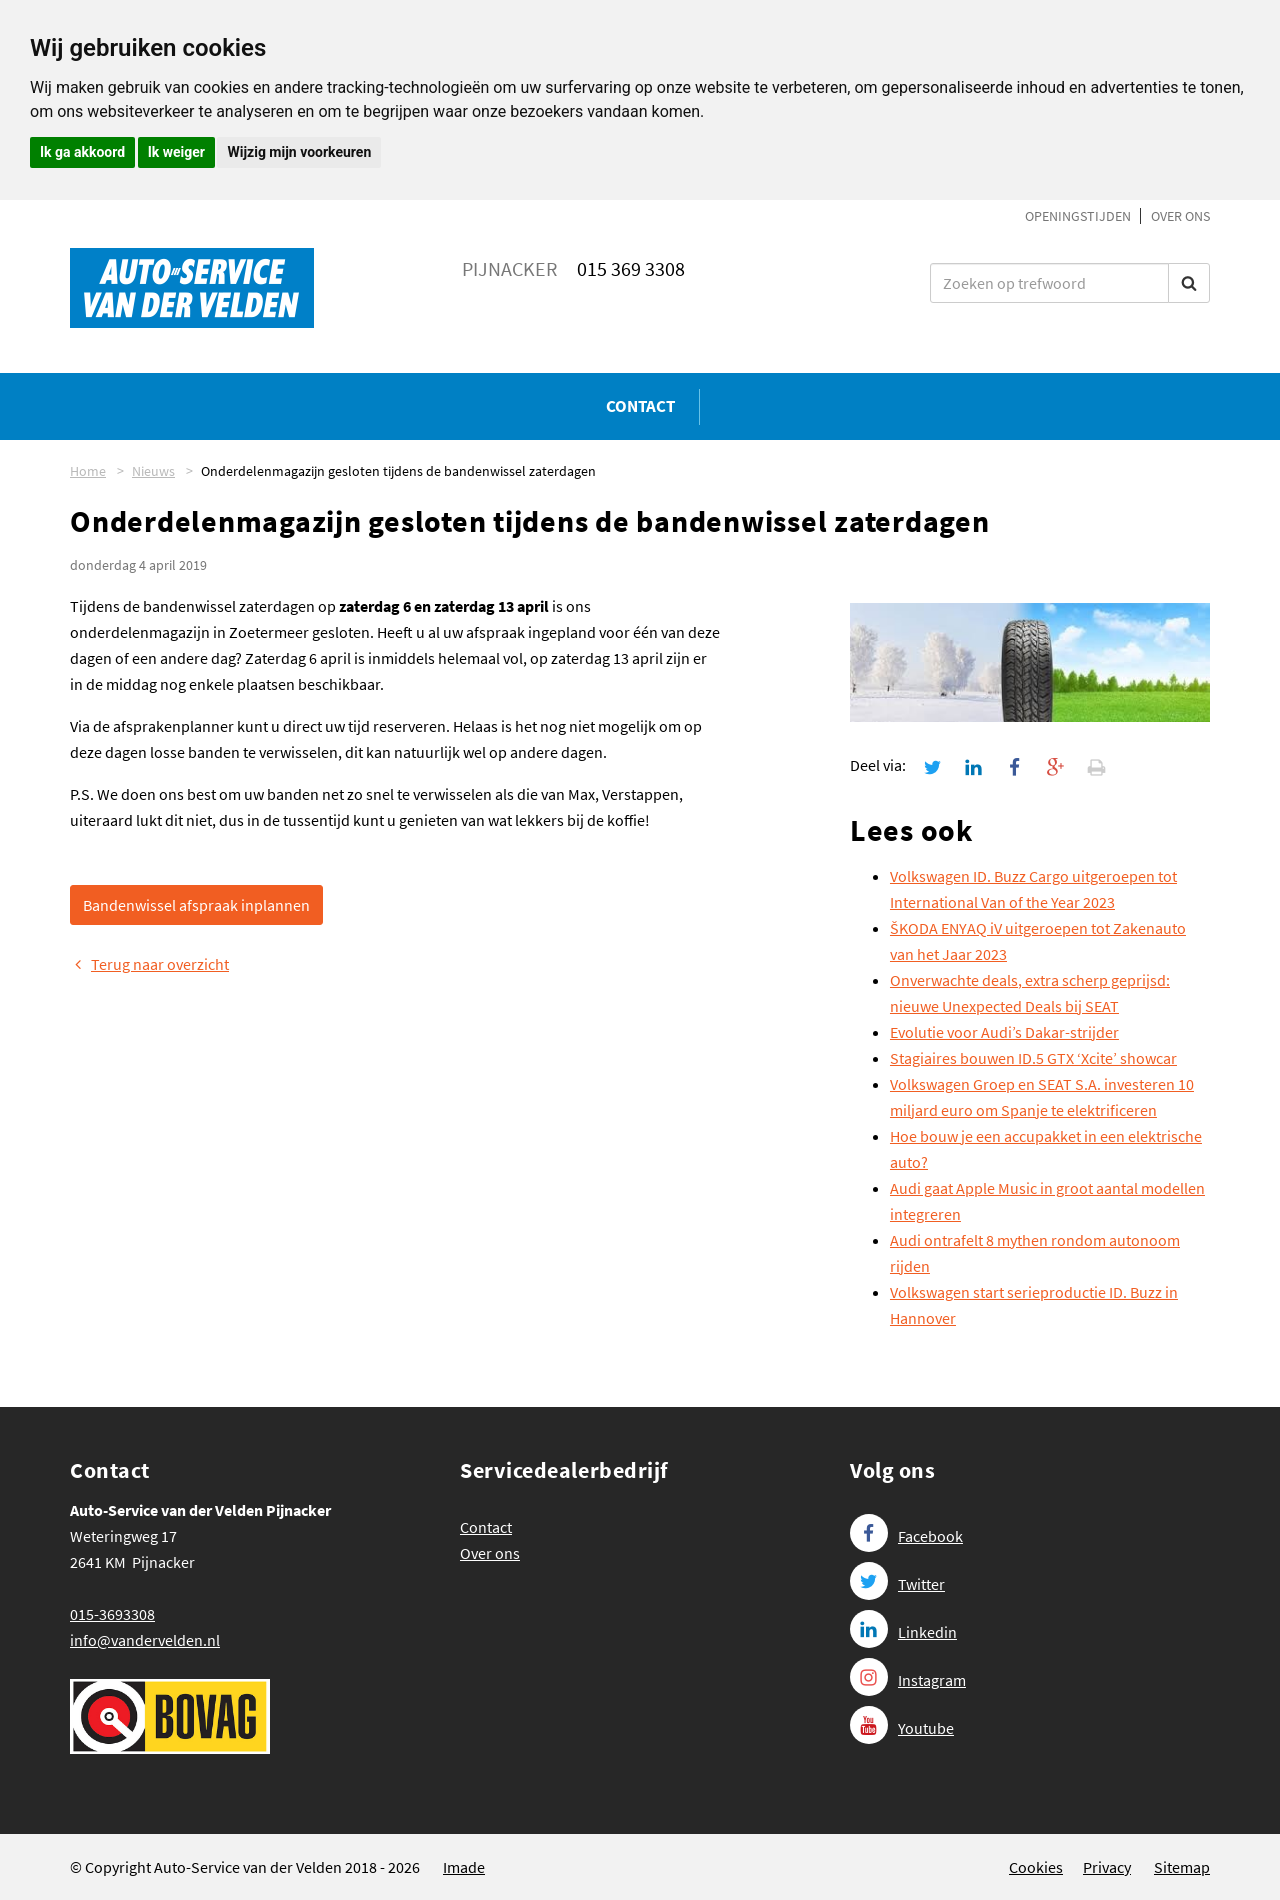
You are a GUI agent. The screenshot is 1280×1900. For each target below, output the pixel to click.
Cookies (1036, 1867)
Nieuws (153, 471)
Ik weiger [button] (176, 152)
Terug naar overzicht (149, 964)
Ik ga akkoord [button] (82, 152)
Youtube (902, 1728)
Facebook (906, 1536)
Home (88, 471)
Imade (464, 1867)
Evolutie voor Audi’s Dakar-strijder (1004, 1032)
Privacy (1107, 1867)
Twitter (897, 1584)
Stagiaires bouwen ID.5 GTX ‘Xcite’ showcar (1033, 1058)
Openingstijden (1078, 216)
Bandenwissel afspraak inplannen (196, 905)
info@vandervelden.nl (145, 1640)
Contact (640, 406)
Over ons (1180, 216)
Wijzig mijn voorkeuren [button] (299, 152)
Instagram (908, 1680)
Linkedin (903, 1632)
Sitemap (1182, 1867)
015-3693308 (112, 1614)
